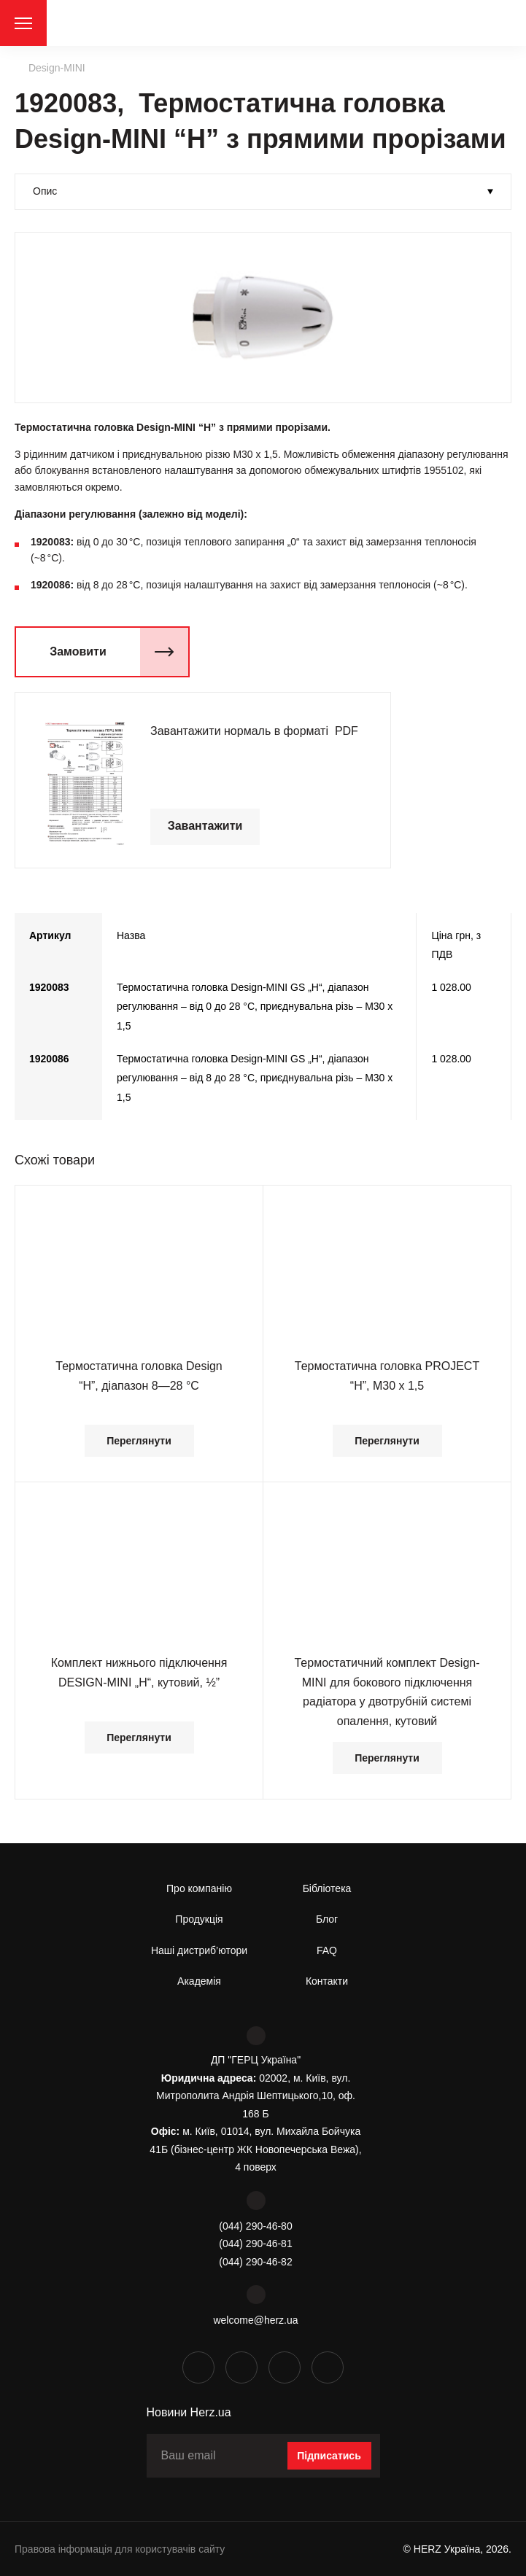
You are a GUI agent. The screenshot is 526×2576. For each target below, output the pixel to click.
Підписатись (329, 2456)
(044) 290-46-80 (255, 2226)
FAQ (327, 1950)
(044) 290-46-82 (255, 2262)
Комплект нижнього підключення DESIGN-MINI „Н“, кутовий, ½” (139, 1672)
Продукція (199, 1919)
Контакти (327, 1981)
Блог (327, 1919)
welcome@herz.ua (255, 2320)
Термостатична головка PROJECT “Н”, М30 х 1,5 (387, 1375)
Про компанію (199, 1888)
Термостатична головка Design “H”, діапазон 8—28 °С (139, 1375)
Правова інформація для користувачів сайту (120, 2549)
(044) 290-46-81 (255, 2243)
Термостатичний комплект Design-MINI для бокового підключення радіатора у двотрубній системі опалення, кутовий (386, 1692)
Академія (199, 1981)
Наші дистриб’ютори (199, 1950)
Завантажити (205, 826)
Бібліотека (327, 1888)
